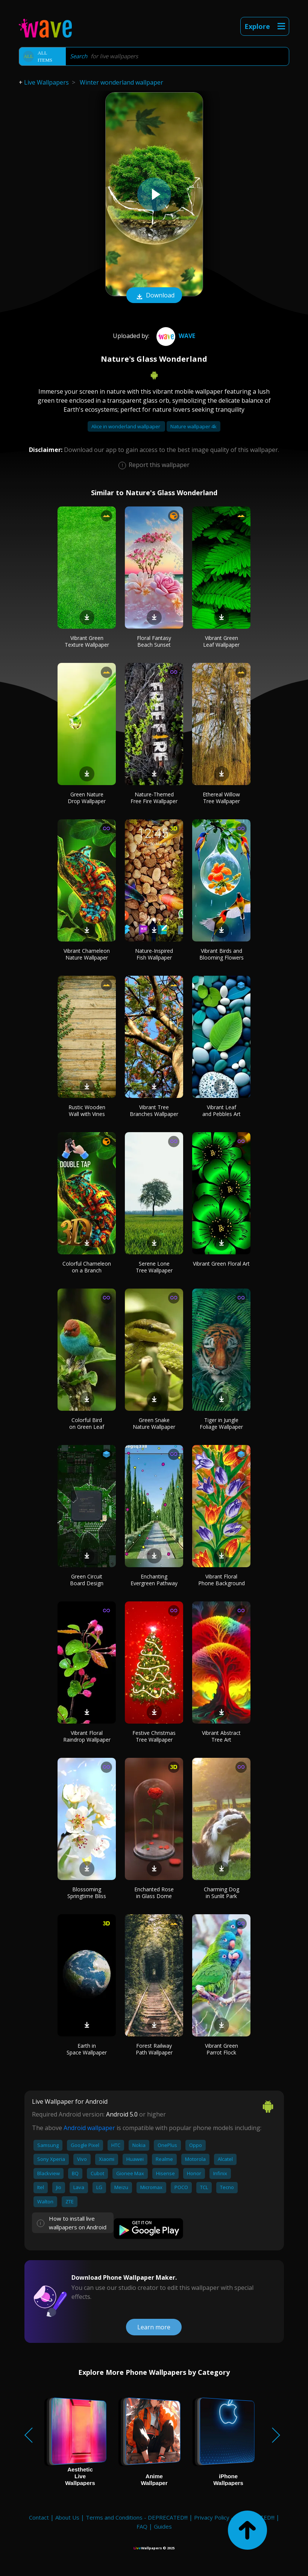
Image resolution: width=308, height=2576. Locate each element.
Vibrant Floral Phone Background (221, 1580)
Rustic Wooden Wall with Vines (86, 1110)
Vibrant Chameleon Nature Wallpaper (87, 954)
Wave (175, 336)
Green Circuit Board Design (86, 1580)
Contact (39, 2517)
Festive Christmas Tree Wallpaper (154, 1736)
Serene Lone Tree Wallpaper (154, 1267)
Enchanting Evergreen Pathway (154, 1580)
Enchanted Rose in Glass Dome (154, 1893)
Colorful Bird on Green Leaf (86, 1423)
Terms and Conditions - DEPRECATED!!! (137, 2517)
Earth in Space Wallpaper (87, 2049)
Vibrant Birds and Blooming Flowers (221, 954)
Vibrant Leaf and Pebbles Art (221, 1110)
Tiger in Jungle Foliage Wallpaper (221, 1423)
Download (154, 296)
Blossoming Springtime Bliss (86, 1893)
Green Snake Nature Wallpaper (154, 1423)
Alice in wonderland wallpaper (126, 426)
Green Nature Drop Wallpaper (87, 798)
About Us (67, 2517)
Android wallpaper (89, 2128)
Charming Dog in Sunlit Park (221, 1893)
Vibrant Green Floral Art (221, 1263)
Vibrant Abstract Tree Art (221, 1736)
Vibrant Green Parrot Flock (221, 2049)
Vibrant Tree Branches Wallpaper (154, 1110)
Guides (163, 2526)
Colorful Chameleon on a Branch (86, 1267)
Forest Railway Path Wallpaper (154, 2049)
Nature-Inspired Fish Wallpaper (154, 954)
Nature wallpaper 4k (193, 426)
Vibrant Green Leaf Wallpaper (221, 641)
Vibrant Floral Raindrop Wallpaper (87, 1736)
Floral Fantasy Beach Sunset (154, 641)
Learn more (153, 2327)
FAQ (142, 2526)
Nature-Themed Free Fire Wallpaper (154, 798)
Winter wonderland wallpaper (121, 82)
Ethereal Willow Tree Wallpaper (221, 798)
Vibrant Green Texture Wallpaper (87, 641)
